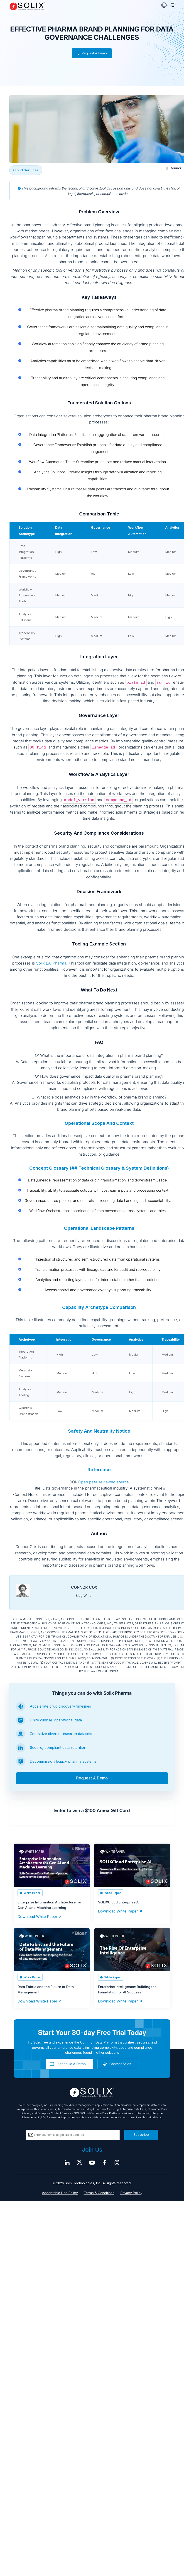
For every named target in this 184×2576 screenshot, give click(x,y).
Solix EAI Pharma (51, 963)
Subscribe (141, 2134)
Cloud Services (25, 170)
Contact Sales (120, 2064)
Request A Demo (92, 53)
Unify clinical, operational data (56, 1720)
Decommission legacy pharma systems (63, 1761)
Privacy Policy (131, 2193)
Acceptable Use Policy (60, 2193)
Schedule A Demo (72, 2064)
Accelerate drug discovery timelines (60, 1706)
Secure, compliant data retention (58, 1747)
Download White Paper (37, 1916)
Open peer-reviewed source (103, 1482)
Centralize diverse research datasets (61, 1733)
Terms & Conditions (99, 2193)
